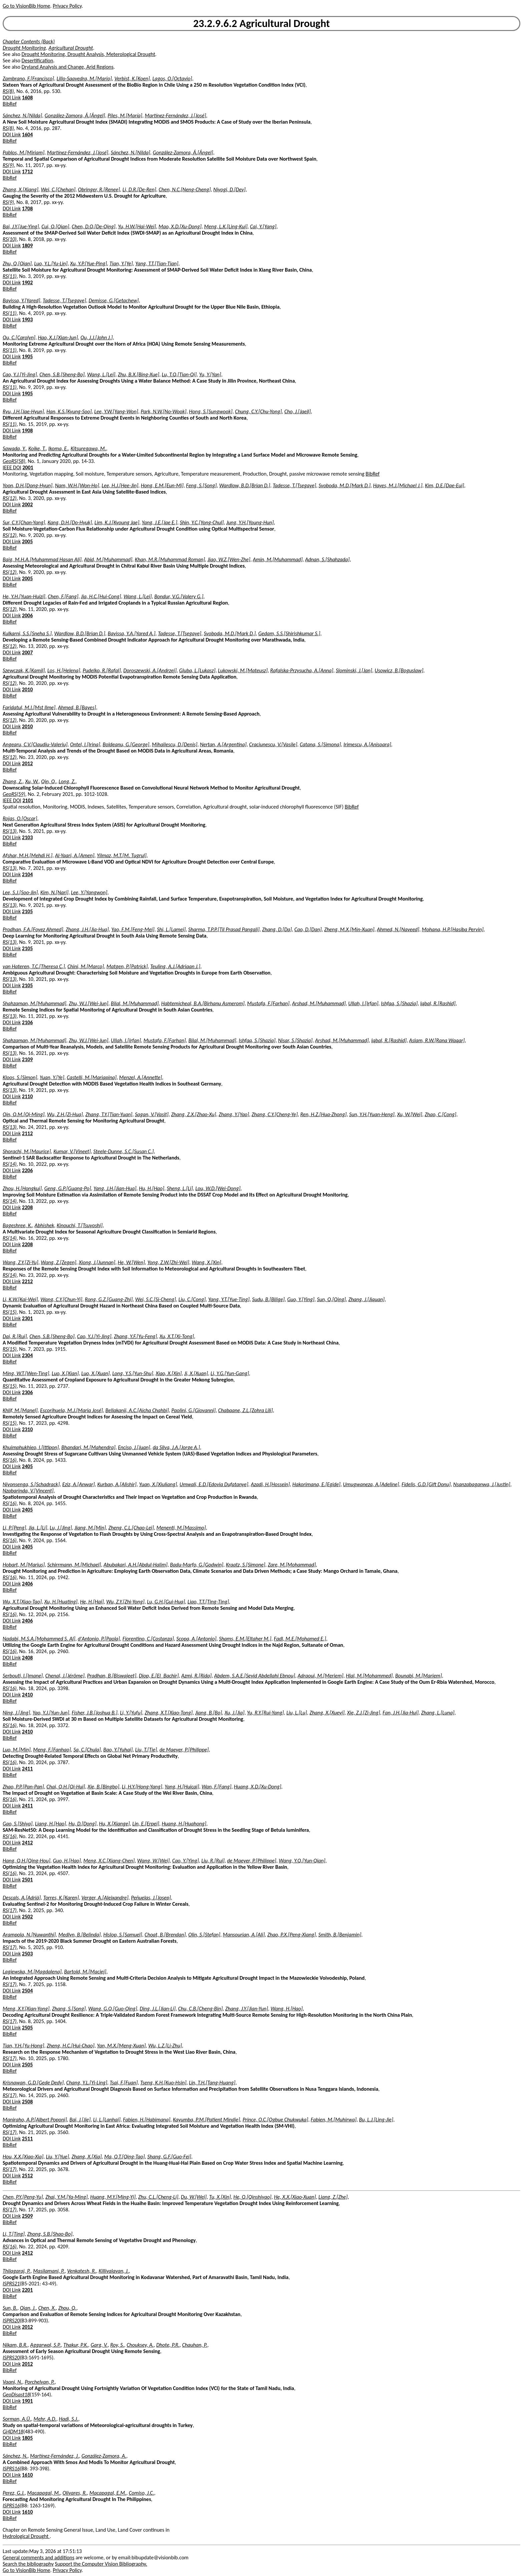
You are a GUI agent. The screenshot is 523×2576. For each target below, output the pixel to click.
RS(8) (8, 91)
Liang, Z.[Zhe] (333, 2197)
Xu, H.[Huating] (61, 1601)
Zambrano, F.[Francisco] (28, 78)
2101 (27, 800)
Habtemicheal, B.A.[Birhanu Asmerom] (202, 1003)
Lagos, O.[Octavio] (172, 78)
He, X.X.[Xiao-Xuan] (295, 2197)
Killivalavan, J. (114, 2271)
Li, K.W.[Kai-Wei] (20, 1299)
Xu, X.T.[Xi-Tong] (176, 1336)
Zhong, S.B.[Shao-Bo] (50, 2234)
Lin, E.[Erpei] (145, 1823)
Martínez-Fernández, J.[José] (175, 115)
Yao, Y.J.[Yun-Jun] (51, 1712)
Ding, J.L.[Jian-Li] (158, 2008)
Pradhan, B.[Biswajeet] (111, 1675)
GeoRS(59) (14, 794)
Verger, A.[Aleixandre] (104, 1897)
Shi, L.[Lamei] (171, 929)
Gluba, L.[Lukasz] (197, 670)
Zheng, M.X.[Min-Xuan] (349, 929)
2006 (27, 615)
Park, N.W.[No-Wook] (163, 411)
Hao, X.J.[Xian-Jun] (58, 337)
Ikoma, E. (58, 448)
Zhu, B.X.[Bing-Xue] (138, 374)
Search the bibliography (28, 2564)
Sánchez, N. (15, 2456)
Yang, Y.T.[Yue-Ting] (228, 1299)
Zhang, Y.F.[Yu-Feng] (135, 1336)
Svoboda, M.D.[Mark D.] (345, 485)
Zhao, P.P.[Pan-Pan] (23, 1786)
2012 (27, 763)
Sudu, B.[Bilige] (268, 1299)
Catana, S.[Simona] (320, 744)
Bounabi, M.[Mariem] (418, 1675)
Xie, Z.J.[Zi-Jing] (363, 1712)
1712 (27, 171)
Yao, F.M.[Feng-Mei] (132, 929)
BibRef (10, 104)
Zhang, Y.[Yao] (234, 1114)
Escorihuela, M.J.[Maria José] (71, 1410)
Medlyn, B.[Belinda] (79, 1934)
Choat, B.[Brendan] (165, 1934)
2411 (27, 1768)
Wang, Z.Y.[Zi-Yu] (20, 1262)
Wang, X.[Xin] (206, 1262)
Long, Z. (67, 781)
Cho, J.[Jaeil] (297, 411)
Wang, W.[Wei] (153, 1860)
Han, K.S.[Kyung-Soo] (69, 411)
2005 (27, 541)
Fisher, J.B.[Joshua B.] (94, 1712)
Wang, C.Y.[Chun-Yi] (61, 1299)
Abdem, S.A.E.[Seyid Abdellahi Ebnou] (254, 1675)
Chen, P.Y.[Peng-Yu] (23, 2197)
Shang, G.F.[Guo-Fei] (169, 2156)
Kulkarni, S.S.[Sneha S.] (27, 633)
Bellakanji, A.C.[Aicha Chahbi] (137, 1410)
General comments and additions (38, 2557)
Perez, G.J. (14, 2493)
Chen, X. (47, 2308)
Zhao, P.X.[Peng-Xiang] (291, 1934)
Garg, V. (99, 2345)
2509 (27, 2216)
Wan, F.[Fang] (216, 1786)
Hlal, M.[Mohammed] (369, 1675)
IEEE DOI (12, 467)
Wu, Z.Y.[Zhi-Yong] (125, 1601)
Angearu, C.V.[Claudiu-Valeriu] (35, 744)
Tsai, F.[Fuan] (124, 2082)
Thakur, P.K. (75, 2345)
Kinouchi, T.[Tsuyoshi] (79, 1225)
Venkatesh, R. (81, 2271)
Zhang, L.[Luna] (437, 1712)
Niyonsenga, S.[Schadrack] (31, 1484)
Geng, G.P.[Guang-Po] (67, 1188)
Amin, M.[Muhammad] (278, 559)
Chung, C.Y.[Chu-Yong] (258, 411)
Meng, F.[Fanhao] (52, 1749)
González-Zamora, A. (103, 2456)
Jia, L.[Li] (38, 1527)
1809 (27, 245)
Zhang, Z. (13, 781)
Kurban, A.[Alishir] (117, 1484)
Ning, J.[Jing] (16, 1712)
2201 (27, 2290)
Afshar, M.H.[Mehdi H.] (27, 855)
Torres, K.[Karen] (61, 1897)
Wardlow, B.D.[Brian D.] (244, 485)
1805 (27, 2438)
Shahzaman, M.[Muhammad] (34, 1003)
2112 (27, 1133)
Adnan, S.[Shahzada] (327, 559)
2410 (27, 1694)
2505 (27, 2027)
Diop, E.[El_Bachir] (159, 1675)
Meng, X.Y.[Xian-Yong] (26, 2008)
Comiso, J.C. (141, 2493)
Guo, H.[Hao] (67, 1860)
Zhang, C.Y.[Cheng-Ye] (274, 1114)
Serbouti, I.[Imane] (23, 1675)
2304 (27, 1355)
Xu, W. (32, 781)
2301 (27, 1318)
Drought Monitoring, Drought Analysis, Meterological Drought (88, 54)
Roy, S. (117, 2345)
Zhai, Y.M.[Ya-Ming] (66, 2197)
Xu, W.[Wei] (409, 1114)
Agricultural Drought (70, 48)
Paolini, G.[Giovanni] (193, 1410)
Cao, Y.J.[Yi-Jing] (20, 374)
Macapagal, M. (43, 2493)
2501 (27, 1879)
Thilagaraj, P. (17, 2271)
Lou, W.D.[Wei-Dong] (217, 1188)
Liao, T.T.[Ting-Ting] (208, 1601)
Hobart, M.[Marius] (24, 1564)
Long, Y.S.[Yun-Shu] (132, 1373)
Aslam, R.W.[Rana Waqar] (437, 1040)
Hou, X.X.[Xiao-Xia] (23, 2156)
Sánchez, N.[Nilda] (22, 115)
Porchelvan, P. (39, 2382)
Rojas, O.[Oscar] (20, 818)
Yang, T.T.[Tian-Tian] (156, 263)
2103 (27, 837)
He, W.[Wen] (131, 1262)
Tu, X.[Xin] (220, 2197)
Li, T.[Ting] (14, 2234)
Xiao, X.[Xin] (169, 1373)
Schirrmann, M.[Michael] (74, 1564)
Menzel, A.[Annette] (140, 1077)
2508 (27, 2101)
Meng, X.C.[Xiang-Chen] (109, 1860)
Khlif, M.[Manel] (20, 1410)
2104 (27, 874)
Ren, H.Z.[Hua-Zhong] (323, 1114)
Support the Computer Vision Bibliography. (101, 2564)
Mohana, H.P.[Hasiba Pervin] (453, 929)
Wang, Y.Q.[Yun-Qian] (302, 1860)
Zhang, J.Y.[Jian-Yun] (246, 2008)
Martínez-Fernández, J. (54, 2456)
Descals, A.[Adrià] (22, 1897)
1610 (27, 2475)
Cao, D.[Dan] (308, 929)
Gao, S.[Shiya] (17, 1823)
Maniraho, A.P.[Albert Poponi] (35, 2119)
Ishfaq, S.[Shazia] (399, 1003)
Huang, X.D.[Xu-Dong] (257, 1786)
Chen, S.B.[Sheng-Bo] (61, 374)
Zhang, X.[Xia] (86, 2156)
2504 (27, 1990)
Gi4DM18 (13, 2431)
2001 (27, 467)
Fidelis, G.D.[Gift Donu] (426, 1484)
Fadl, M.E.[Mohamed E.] (300, 1638)
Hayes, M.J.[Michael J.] (397, 485)
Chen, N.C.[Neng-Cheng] (185, 189)
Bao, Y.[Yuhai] (118, 1749)
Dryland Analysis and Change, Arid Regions (68, 67)
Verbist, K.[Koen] (132, 78)
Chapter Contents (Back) (29, 41)
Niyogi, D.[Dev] (229, 189)
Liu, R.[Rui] (212, 1860)
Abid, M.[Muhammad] (108, 559)
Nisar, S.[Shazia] (295, 1040)
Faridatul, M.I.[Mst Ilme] (29, 707)
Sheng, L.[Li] (180, 1188)
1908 (27, 430)
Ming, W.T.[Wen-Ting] (26, 1373)
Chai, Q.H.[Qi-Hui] (65, 1786)
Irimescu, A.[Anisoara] (367, 744)
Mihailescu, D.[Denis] (174, 744)
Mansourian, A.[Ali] (244, 1934)
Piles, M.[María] (125, 115)
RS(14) (10, 1164)
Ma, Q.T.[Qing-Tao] (124, 2156)
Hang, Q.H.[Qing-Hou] (26, 1860)
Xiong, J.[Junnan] (97, 1262)
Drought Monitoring (24, 48)
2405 (27, 1466)
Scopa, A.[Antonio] (196, 1638)
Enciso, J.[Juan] (134, 1447)
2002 (27, 504)
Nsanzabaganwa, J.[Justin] (481, 1484)
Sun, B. (10, 2308)
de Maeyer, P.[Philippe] (183, 1749)
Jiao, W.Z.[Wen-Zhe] (228, 559)
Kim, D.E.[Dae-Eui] (444, 485)
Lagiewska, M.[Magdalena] (32, 1971)
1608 (27, 97)
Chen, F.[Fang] (63, 596)
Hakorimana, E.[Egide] (317, 1484)
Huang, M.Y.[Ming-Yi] (112, 2197)
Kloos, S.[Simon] (20, 1077)
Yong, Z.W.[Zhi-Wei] (168, 1262)
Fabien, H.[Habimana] (146, 2119)
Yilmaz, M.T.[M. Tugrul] (121, 855)
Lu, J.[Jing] (61, 1527)
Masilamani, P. (48, 2271)
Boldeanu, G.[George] (126, 744)
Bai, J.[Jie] (79, 2119)
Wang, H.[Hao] (287, 2008)
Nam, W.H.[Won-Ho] (77, 485)
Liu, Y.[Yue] (57, 2156)
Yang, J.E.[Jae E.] (159, 522)
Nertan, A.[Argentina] (223, 744)
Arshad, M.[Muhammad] (319, 1003)
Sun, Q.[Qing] (331, 1299)
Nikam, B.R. (15, 2345)
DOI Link (12, 97)
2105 (27, 911)
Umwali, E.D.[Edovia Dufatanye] (213, 1484)
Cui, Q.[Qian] (55, 226)
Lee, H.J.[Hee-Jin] (120, 485)
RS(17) (10, 1910)
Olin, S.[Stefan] (204, 1934)
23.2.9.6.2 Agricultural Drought (261, 23)
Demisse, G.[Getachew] (114, 300)
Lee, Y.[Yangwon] (89, 892)
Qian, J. (28, 2308)
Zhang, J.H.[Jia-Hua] (87, 929)
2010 (27, 689)
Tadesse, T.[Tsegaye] (64, 300)
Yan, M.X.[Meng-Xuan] (121, 2045)
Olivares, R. (75, 2493)
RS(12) (10, 498)
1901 (27, 2401)
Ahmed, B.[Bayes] (77, 707)
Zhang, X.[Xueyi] (327, 1712)
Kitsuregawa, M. (88, 448)
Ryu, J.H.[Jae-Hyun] (23, 411)
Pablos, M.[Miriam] (23, 152)
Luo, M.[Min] (17, 1749)
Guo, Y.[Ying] (301, 1299)
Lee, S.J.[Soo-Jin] (20, 892)
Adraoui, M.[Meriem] (320, 1675)
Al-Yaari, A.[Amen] (74, 855)
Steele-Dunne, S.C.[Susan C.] (123, 1151)
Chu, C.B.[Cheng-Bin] (200, 2008)
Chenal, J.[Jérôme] (65, 1675)
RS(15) (10, 1312)
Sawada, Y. (14, 448)
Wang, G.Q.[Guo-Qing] (112, 2008)
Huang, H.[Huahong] (184, 1823)
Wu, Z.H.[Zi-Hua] (65, 1114)
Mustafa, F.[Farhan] (268, 1003)
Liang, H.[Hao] (50, 1823)
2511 (27, 2138)
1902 (27, 282)
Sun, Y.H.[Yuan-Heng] (372, 1114)
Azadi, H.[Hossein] (270, 1484)
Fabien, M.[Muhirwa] (334, 2119)
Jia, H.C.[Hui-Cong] (101, 596)
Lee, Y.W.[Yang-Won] (116, 411)
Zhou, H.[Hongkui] (22, 1188)
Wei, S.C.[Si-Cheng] (155, 1299)
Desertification (37, 60)
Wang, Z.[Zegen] (58, 1262)
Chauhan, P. (194, 2345)
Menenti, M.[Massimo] (181, 1527)
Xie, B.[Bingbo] (103, 1786)
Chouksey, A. (140, 2345)
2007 (27, 652)
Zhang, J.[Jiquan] (366, 1299)
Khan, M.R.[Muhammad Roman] (170, 559)
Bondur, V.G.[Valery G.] (178, 596)
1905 (27, 356)
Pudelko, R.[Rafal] (102, 670)
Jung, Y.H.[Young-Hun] (250, 522)
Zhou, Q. (67, 2308)
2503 (27, 1953)
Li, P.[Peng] (14, 1527)
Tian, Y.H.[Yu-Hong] (23, 2045)
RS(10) (10, 239)
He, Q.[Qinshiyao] (252, 2197)
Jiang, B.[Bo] (208, 1712)
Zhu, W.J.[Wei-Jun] (88, 1003)
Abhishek (44, 1225)
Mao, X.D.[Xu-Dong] (179, 226)
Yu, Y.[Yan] (210, 374)
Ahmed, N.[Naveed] (398, 929)
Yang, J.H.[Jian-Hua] (114, 1188)
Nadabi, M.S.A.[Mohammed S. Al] (39, 1638)
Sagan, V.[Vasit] (151, 1114)
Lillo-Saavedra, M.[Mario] (84, 78)
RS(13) (10, 831)
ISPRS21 (11, 2283)
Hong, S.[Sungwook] (210, 411)
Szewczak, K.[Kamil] (24, 670)
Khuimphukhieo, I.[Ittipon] (31, 1447)
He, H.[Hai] (92, 1601)
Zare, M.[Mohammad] (292, 1564)
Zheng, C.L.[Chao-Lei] (131, 1527)
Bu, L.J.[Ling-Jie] (376, 2119)
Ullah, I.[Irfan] (363, 1003)
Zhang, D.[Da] (277, 929)
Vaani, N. (12, 2382)
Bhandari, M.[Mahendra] (88, 1447)
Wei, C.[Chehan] (58, 189)
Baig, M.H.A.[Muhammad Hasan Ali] (42, 559)
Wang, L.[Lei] (101, 374)
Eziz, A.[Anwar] (78, 1484)
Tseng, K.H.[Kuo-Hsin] (163, 2082)
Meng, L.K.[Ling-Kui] (225, 226)
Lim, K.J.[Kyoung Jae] (116, 522)
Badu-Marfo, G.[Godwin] (196, 1564)
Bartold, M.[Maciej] (85, 1971)
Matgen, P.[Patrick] (127, 966)
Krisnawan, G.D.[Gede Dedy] (33, 2082)
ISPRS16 (11, 2468)
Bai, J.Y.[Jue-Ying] (21, 226)
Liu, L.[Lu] (297, 1712)
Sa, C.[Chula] (87, 1749)
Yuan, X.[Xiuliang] (158, 1484)
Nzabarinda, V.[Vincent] (28, 1490)
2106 (27, 1022)
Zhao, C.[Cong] (440, 1114)
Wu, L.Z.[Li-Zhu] (165, 2045)
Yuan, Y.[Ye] (52, 1077)
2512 (27, 2175)
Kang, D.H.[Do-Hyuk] (70, 522)
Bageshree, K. (17, 1225)
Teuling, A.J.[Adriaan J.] (175, 966)
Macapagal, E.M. (107, 2493)
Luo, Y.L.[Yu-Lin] (50, 263)
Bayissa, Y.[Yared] (21, 300)
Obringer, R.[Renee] (99, 189)
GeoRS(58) (14, 461)
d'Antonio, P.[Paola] (99, 1638)
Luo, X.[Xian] (65, 1373)
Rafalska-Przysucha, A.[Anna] (301, 670)
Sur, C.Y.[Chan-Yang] (24, 522)
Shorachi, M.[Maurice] (27, 1151)
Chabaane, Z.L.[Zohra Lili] (245, 1410)
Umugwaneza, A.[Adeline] (371, 1484)
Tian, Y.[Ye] (121, 263)
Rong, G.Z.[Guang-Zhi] (108, 1299)
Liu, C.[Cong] (191, 1299)
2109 (27, 1059)
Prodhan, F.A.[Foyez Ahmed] (33, 929)
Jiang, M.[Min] (90, 1527)
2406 (27, 1583)
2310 (27, 1429)
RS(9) (8, 165)
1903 (27, 319)
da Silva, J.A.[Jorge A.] (176, 1447)
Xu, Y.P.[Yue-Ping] (88, 263)
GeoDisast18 (16, 2394)
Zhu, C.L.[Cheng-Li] (158, 2197)
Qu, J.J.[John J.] (96, 337)
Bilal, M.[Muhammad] (134, 1003)
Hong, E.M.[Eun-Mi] (162, 485)
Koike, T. (37, 448)
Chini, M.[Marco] (85, 966)
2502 (27, 1916)
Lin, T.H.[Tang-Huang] (212, 2082)
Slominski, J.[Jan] (354, 670)
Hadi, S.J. (68, 2419)
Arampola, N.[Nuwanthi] (29, 1934)
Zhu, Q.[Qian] (17, 263)
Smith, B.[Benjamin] (340, 1934)
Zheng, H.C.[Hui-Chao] (70, 2045)
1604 (27, 134)
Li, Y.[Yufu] (131, 1712)
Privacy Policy (67, 6)
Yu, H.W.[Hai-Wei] (137, 226)
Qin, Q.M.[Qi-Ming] (23, 1114)
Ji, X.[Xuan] (196, 1373)
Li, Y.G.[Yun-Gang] (229, 1373)
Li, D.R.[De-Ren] (139, 189)
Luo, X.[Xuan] (95, 1373)
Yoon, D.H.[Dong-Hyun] (27, 485)
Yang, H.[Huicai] (182, 1786)
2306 (27, 1392)
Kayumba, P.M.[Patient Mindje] (206, 2119)
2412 (27, 1842)
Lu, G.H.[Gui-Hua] (166, 1601)
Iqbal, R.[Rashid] (438, 1003)
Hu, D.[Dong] (83, 1823)
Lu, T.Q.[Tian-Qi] (179, 374)
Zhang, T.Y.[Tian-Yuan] (108, 1114)
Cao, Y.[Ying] (185, 1860)
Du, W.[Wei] (193, 2197)
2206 (27, 1170)
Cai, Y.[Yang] (263, 226)
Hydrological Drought (26, 2536)
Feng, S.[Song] (201, 485)
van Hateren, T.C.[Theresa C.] (34, 966)
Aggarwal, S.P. (45, 2345)
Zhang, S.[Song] (69, 2008)
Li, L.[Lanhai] (106, 2119)
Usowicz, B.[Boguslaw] (399, 670)
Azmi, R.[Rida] (196, 1675)
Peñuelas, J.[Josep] (151, 1897)
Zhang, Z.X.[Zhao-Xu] (193, 1114)
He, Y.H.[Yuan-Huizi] (24, 596)
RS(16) (10, 1460)
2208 (27, 1207)
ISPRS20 (11, 2320)
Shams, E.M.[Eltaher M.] (245, 1638)
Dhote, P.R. (167, 2345)
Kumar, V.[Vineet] (72, 1151)
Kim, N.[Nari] (54, 892)
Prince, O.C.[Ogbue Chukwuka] (275, 2119)
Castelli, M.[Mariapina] (91, 1077)
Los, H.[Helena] (63, 670)
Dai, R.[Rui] (15, 1336)
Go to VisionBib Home (26, 6)
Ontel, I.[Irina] (85, 744)
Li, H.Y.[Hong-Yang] (142, 1786)
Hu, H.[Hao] (151, 1188)
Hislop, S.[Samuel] (122, 1934)
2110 (27, 1096)
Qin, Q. (48, 781)
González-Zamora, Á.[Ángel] (75, 115)
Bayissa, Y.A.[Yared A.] (131, 633)
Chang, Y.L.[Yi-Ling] (86, 2082)
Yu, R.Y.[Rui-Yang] (265, 1712)
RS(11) (10, 276)
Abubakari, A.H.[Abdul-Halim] (135, 1564)
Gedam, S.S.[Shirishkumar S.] (289, 633)
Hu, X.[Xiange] (114, 1823)
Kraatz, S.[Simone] (245, 1564)
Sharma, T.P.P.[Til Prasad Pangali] (223, 929)
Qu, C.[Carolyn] (19, 337)
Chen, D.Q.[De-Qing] (93, 226)
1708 (27, 208)
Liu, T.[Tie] (146, 1749)
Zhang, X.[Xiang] (20, 189)
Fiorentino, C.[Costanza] (148, 1638)
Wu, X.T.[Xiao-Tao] (22, 1601)
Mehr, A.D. (45, 2419)
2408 (27, 1657)
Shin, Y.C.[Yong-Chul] (202, 522)
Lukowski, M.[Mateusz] (243, 670)
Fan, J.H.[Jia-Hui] (401, 1712)
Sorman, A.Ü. (17, 2419)
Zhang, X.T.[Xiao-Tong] (169, 1712)
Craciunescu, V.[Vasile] (273, 744)
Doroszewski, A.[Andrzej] (150, 670)
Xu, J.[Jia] (234, 1712)
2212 (27, 1281)
